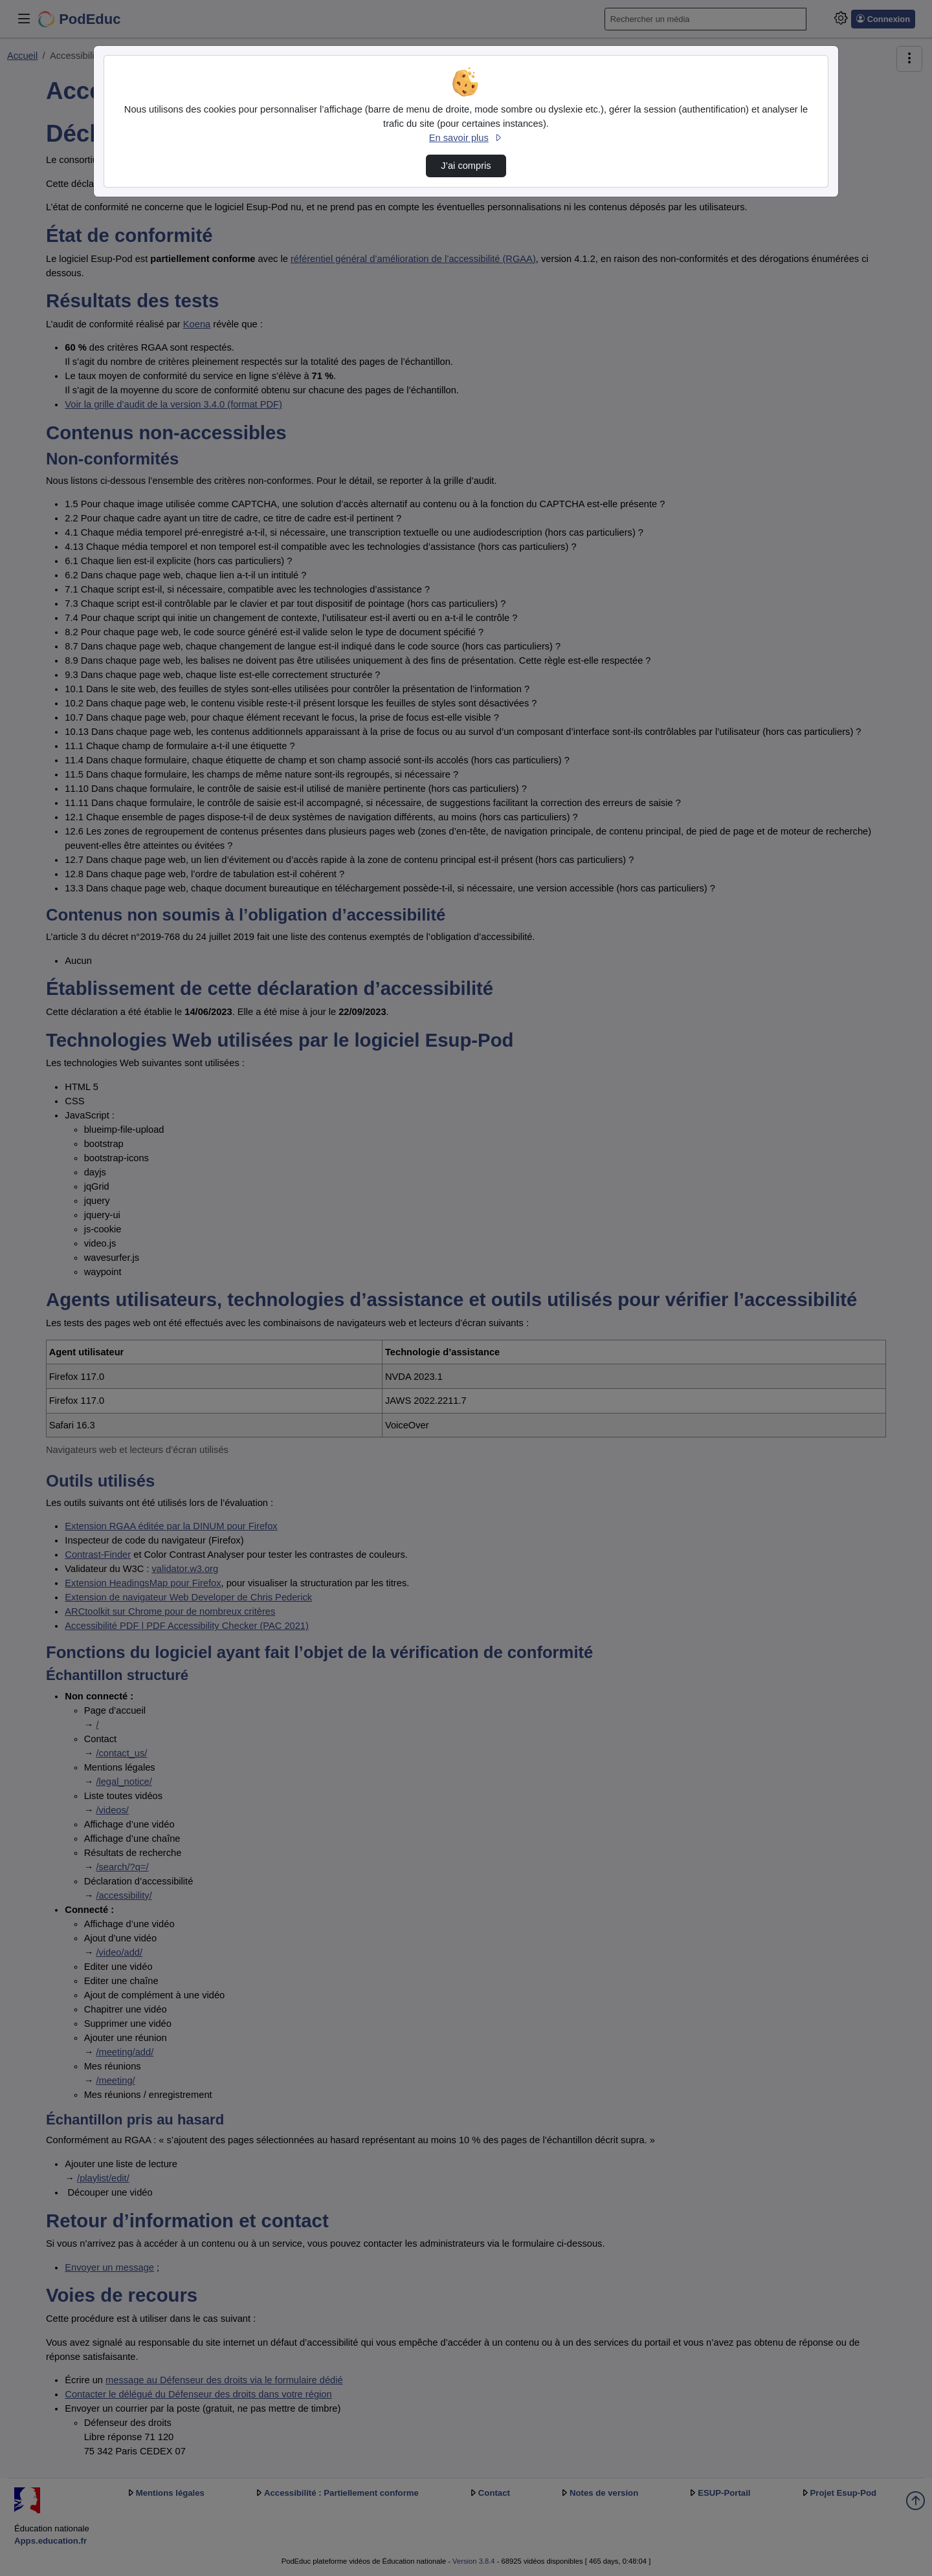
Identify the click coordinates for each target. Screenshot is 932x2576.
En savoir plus (466, 138)
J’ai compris (466, 165)
